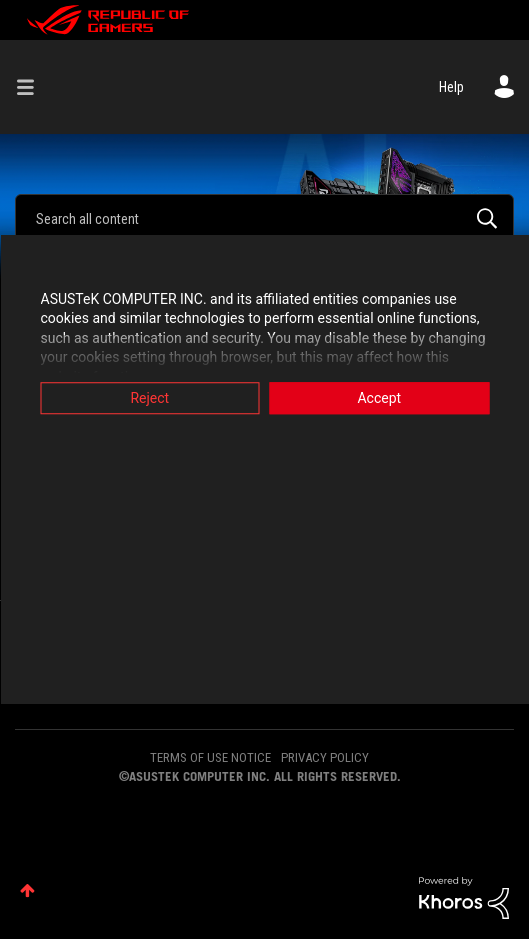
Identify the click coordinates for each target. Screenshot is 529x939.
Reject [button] (149, 398)
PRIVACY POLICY (325, 757)
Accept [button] (379, 398)
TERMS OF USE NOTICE (210, 757)
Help (451, 87)
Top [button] (27, 890)
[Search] (264, 218)
